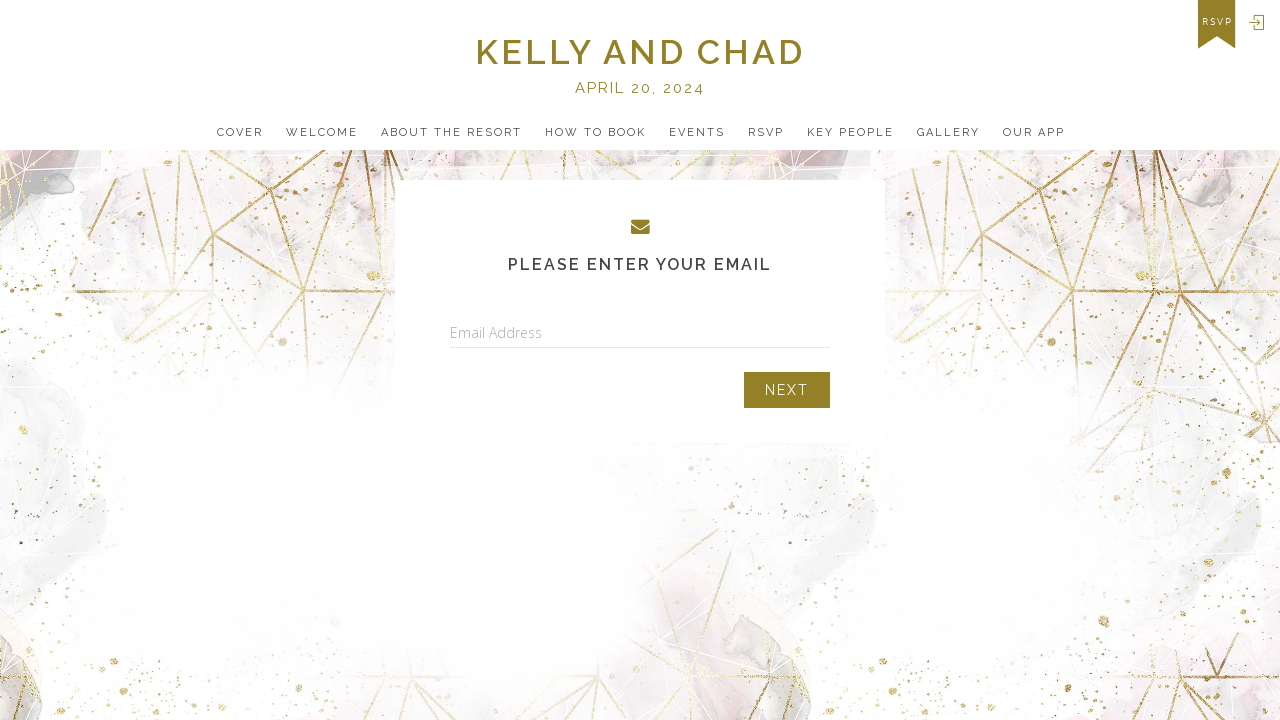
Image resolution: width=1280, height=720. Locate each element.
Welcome (322, 132)
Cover (240, 132)
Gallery (948, 132)
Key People (850, 132)
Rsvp (766, 132)
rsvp (1217, 22)
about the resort (451, 132)
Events (697, 132)
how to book (595, 132)
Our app (1034, 132)
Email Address (496, 332)
